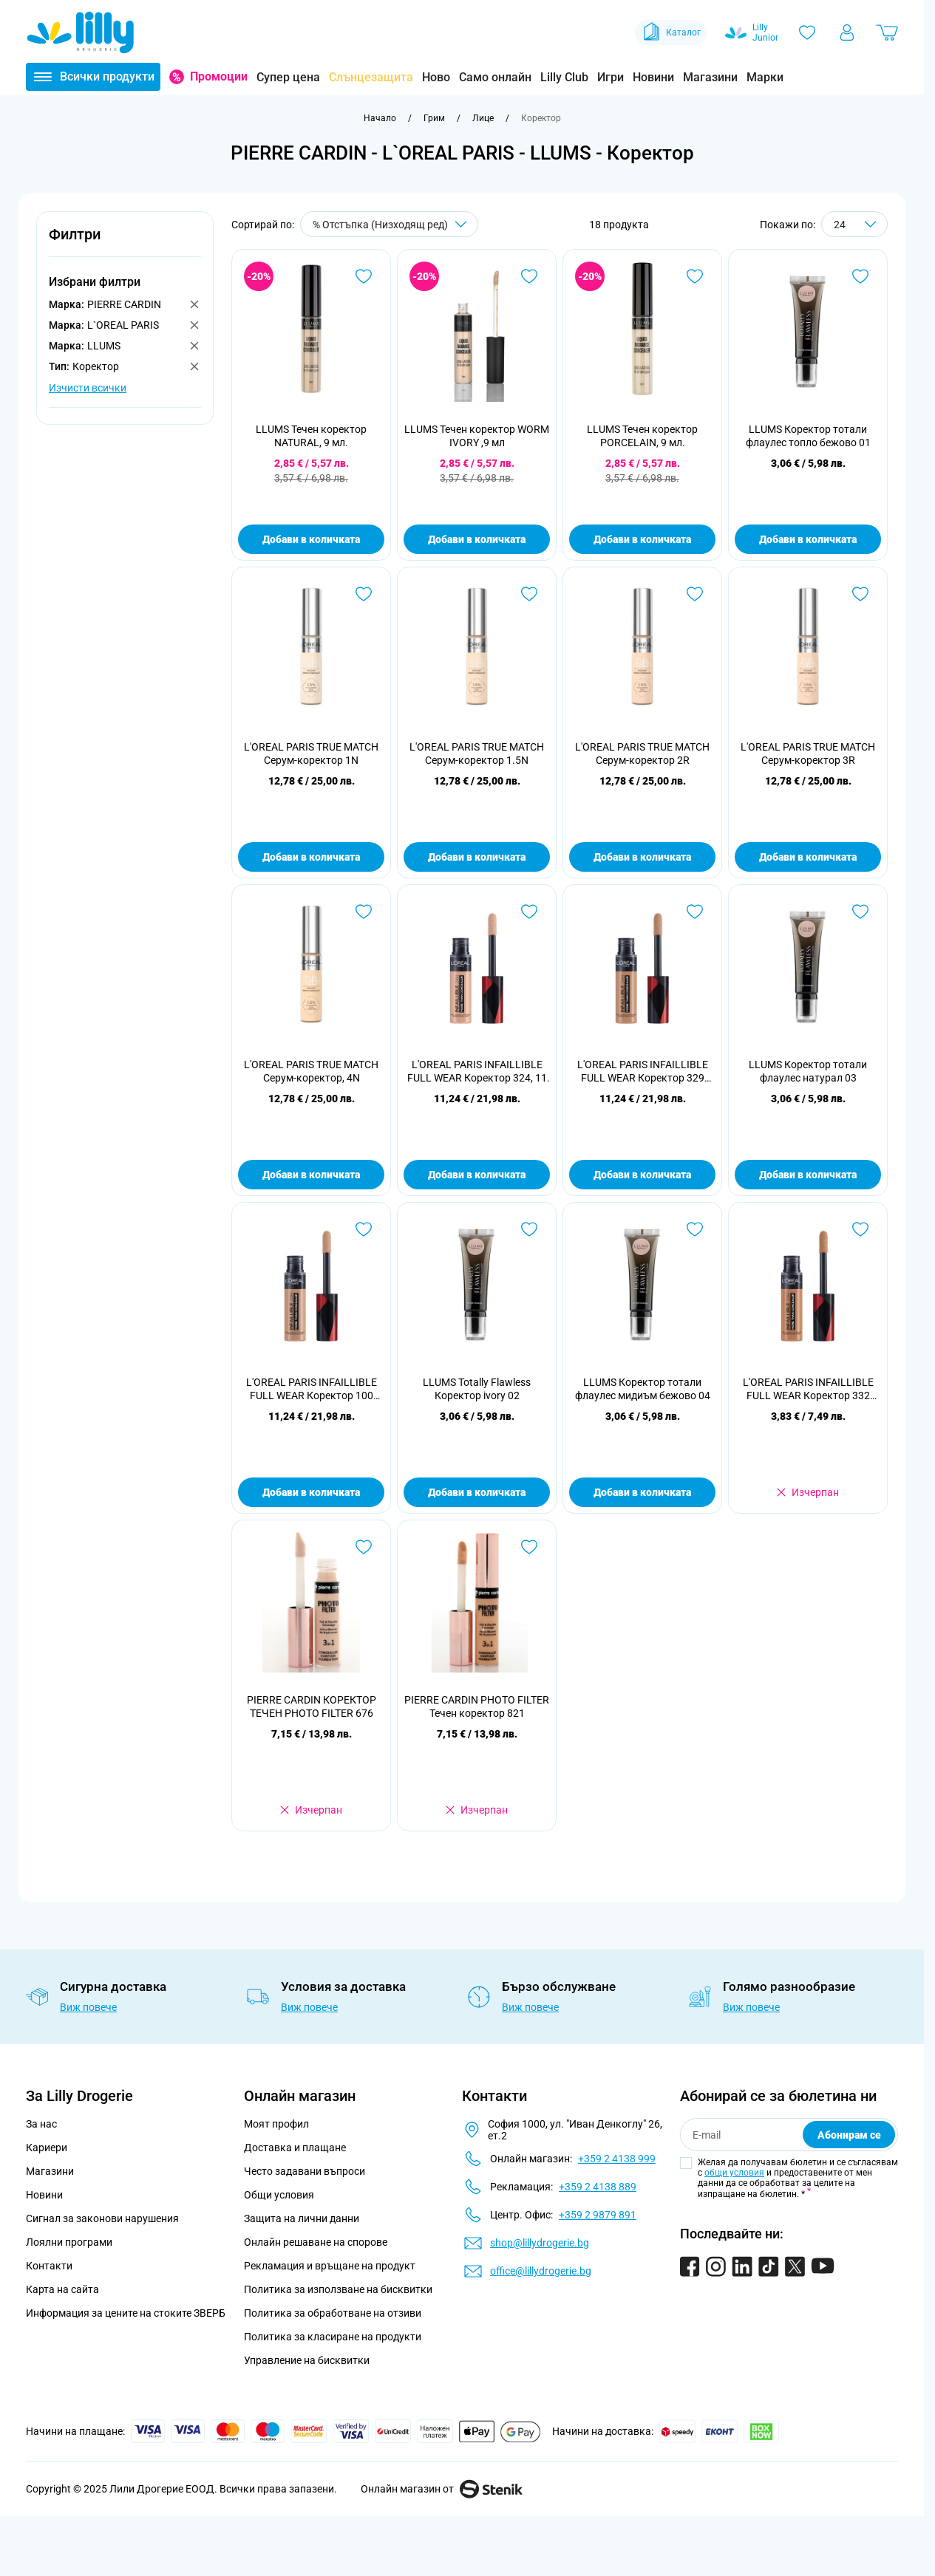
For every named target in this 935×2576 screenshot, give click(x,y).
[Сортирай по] (389, 224)
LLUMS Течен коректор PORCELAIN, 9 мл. (642, 435)
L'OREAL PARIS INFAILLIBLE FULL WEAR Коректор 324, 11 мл (477, 1071)
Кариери (46, 2147)
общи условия (734, 2172)
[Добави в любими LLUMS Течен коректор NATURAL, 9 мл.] (363, 276)
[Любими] (807, 32)
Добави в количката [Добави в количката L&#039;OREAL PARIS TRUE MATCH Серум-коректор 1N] (311, 857)
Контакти (49, 2266)
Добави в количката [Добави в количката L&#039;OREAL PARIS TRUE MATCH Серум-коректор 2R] (642, 857)
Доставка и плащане (295, 2147)
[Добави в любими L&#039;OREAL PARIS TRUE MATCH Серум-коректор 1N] (363, 594)
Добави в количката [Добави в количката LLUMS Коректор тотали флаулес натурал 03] (808, 1175)
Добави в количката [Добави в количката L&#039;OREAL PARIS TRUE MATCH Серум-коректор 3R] (808, 857)
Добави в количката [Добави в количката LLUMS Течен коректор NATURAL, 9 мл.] (311, 539)
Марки (765, 77)
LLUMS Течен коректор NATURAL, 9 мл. (311, 435)
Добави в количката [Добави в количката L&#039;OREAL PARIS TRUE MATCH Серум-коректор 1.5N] (477, 857)
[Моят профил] (847, 32)
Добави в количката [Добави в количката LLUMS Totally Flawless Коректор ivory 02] (477, 1492)
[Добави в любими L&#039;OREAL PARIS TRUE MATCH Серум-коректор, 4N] (363, 911)
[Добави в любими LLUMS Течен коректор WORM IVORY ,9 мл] (529, 276)
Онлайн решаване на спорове (315, 2242)
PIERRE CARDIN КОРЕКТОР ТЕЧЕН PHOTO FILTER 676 (311, 1706)
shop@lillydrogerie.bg (539, 2243)
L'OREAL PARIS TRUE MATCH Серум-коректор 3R (808, 753)
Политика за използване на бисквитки (338, 2289)
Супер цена (288, 77)
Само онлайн (495, 77)
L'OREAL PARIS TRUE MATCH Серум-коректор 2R (642, 753)
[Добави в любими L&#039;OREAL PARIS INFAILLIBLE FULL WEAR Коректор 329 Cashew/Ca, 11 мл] (695, 911)
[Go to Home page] (80, 32)
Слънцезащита (371, 77)
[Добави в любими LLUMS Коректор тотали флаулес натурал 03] (860, 911)
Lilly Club (564, 77)
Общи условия (279, 2195)
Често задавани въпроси (304, 2171)
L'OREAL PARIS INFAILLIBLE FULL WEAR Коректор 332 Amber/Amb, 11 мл (808, 1389)
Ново (436, 77)
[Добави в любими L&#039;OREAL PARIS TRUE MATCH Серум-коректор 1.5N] (529, 594)
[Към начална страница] (380, 118)
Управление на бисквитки (307, 2360)
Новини (653, 77)
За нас (41, 2124)
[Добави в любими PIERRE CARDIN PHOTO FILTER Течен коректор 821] (529, 1547)
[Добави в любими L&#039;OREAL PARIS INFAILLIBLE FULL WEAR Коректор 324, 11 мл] (529, 911)
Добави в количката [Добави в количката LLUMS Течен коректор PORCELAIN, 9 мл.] (642, 539)
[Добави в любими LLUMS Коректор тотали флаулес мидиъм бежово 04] (695, 1229)
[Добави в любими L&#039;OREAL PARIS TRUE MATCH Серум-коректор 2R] (695, 594)
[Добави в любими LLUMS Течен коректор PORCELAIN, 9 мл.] (695, 276)
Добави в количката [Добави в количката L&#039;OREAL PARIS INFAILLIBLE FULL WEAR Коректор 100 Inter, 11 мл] (311, 1492)
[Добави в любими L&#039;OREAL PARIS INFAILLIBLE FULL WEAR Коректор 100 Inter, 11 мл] (363, 1229)
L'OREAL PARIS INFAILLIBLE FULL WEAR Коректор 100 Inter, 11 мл (311, 1389)
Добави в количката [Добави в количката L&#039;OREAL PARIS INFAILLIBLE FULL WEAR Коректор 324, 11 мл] (477, 1175)
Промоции (219, 76)
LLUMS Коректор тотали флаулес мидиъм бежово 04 (642, 1388)
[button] (125, 243)
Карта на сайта (62, 2289)
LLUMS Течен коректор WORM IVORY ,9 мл (476, 435)
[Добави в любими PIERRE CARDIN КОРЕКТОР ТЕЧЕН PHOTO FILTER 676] (363, 1547)
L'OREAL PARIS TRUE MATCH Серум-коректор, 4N (311, 1071)
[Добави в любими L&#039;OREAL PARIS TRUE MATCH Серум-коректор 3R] (860, 594)
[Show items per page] (854, 224)
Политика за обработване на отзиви (332, 2313)
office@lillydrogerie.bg (540, 2271)
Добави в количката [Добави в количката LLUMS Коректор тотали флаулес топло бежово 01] (808, 539)
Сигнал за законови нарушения (102, 2218)
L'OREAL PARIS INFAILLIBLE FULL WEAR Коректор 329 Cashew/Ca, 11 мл (642, 1071)
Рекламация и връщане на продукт (331, 2266)
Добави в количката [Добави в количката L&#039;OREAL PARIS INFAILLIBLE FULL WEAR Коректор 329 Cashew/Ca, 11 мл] (642, 1175)
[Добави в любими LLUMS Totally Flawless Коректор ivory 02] (529, 1229)
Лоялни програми (69, 2242)
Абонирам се (849, 2135)
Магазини (710, 77)
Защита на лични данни (301, 2218)
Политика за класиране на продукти (332, 2337)
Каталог (671, 32)
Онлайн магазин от (442, 2488)
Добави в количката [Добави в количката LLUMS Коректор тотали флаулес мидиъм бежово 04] (642, 1492)
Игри (610, 77)
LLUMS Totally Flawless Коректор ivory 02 (477, 1388)
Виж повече (88, 2007)
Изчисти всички (87, 388)
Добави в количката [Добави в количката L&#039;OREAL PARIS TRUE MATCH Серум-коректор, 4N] (311, 1175)
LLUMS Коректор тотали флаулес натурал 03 (808, 1071)
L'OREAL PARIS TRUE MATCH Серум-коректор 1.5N (476, 753)
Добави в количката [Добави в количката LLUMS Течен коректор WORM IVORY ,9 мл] (477, 539)
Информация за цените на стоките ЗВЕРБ (125, 2313)
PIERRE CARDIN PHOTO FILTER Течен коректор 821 (476, 1706)
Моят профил (276, 2124)
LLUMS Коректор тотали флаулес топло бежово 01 (808, 435)
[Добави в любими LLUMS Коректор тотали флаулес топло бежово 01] (860, 276)
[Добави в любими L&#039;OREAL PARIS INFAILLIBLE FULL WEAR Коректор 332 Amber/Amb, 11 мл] (860, 1229)
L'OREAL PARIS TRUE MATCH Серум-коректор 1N (311, 753)
